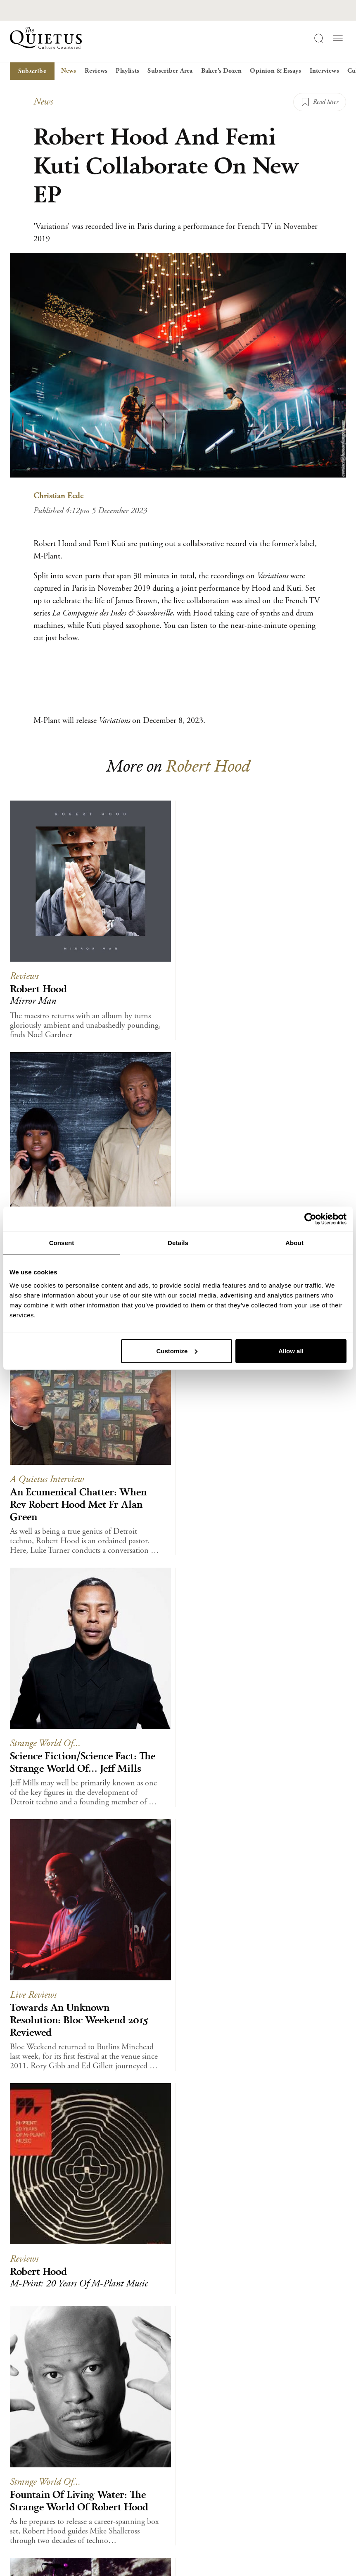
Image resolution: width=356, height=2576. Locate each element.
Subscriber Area (169, 71)
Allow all (291, 1350)
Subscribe (32, 71)
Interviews (324, 71)
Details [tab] (178, 1242)
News (68, 71)
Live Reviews (33, 1995)
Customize (176, 1350)
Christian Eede (58, 496)
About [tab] (294, 1242)
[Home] (46, 38)
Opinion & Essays (275, 71)
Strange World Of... (45, 1743)
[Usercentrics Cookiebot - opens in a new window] (310, 1219)
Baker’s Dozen (221, 71)
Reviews (96, 71)
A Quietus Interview (47, 1479)
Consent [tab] (61, 1242)
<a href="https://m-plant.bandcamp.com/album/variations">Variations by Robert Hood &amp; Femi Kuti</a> (178, 676)
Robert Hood (208, 765)
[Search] (318, 38)
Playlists (127, 71)
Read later (325, 101)
